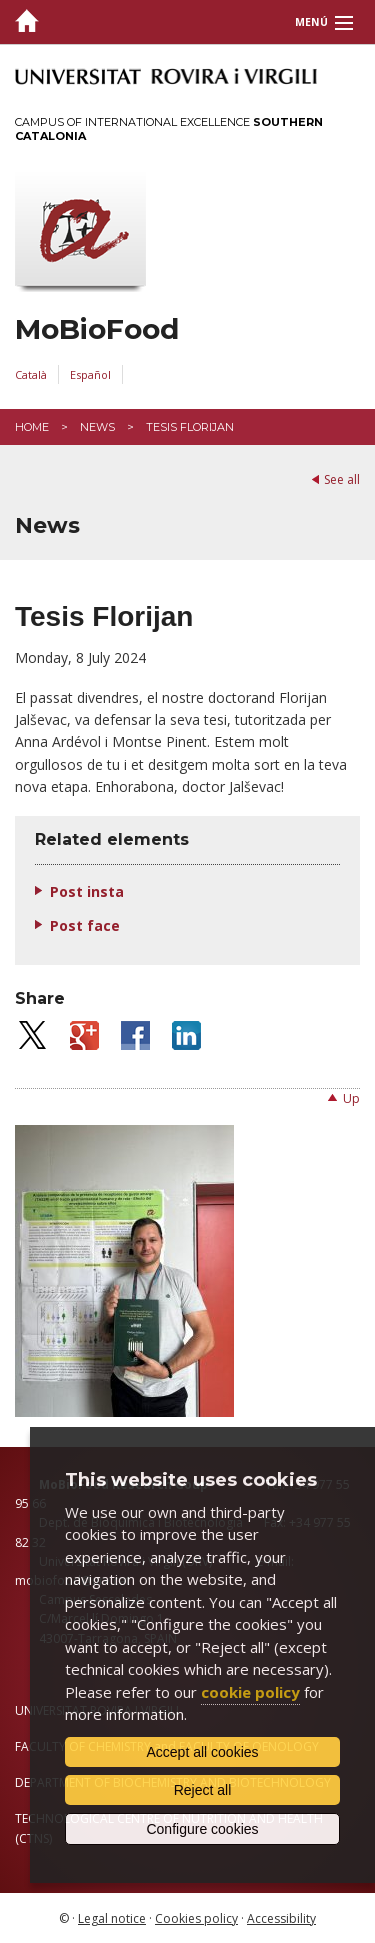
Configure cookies (202, 1829)
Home (32, 427)
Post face (85, 925)
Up (351, 1098)
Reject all (203, 1790)
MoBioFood (97, 329)
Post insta (87, 891)
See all (342, 479)
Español (90, 374)
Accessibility (281, 1918)
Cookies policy (196, 1918)
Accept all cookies (202, 1752)
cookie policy (250, 1692)
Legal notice (112, 1918)
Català (31, 374)
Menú (311, 22)
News (97, 427)
